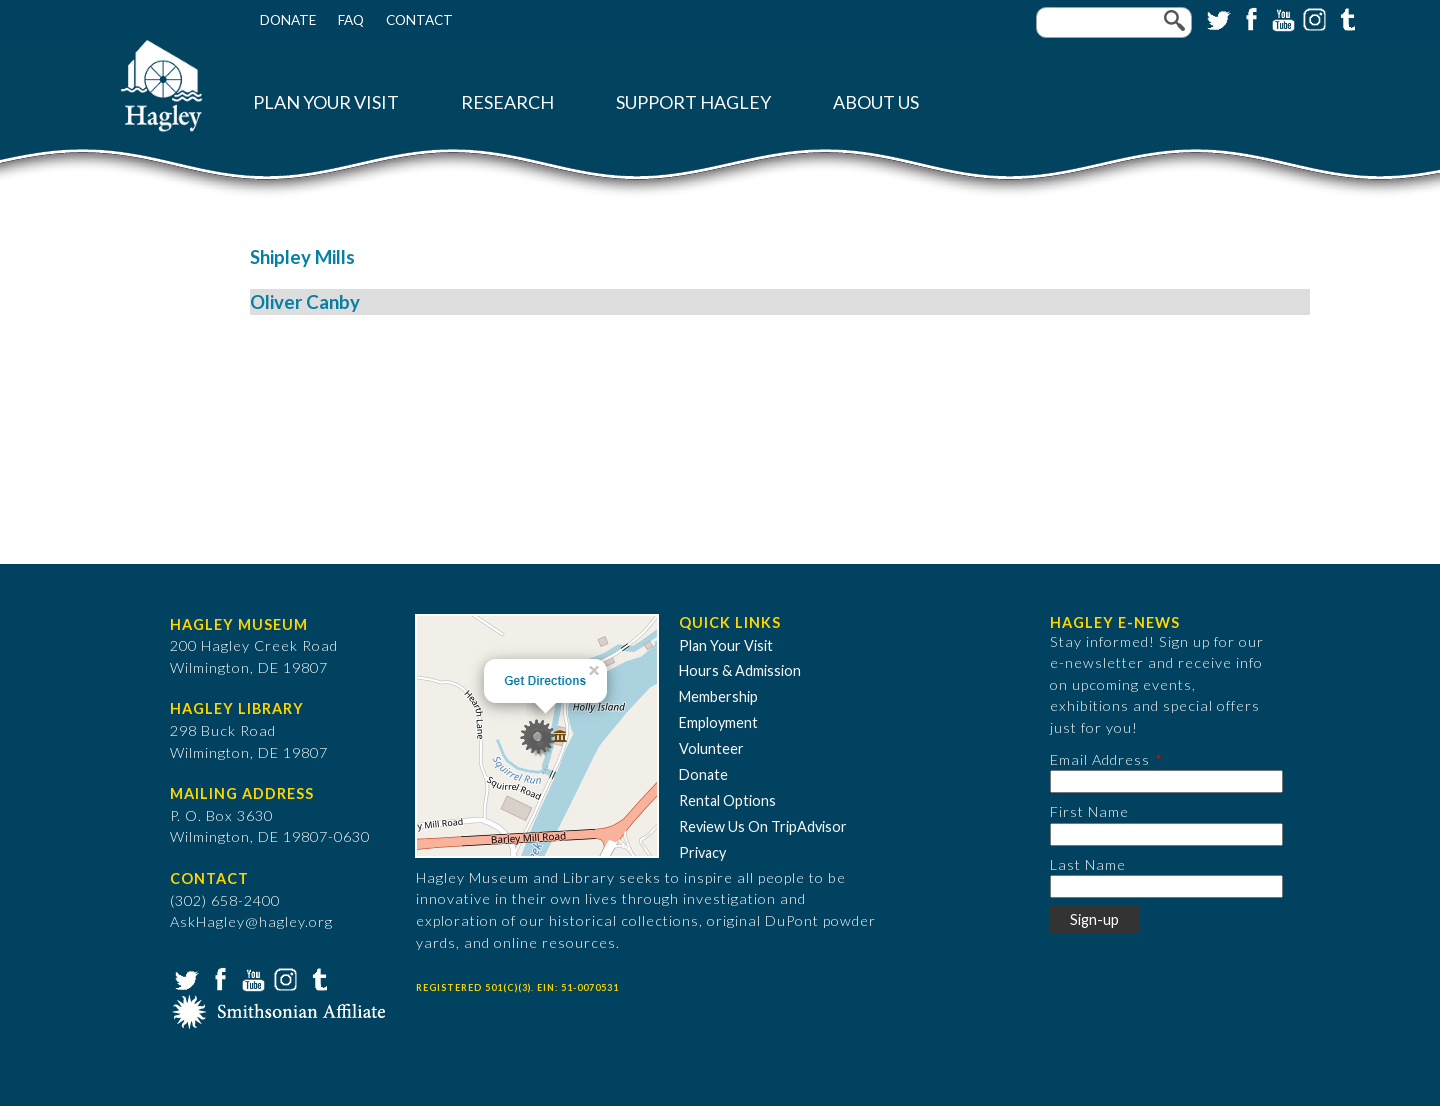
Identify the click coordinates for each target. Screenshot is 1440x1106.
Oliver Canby (305, 302)
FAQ (351, 20)
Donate (288, 20)
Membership (718, 696)
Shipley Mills (302, 257)
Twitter (1217, 18)
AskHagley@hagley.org (251, 921)
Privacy (702, 852)
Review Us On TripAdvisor (763, 826)
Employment (718, 722)
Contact (419, 20)
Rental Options (727, 800)
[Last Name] (1166, 886)
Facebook (1249, 18)
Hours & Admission (740, 670)
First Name (1089, 811)
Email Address (1100, 759)
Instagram (1313, 18)
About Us (876, 102)
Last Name (1088, 864)
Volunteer (711, 748)
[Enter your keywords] (1114, 22)
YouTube (1281, 18)
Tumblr (1345, 18)
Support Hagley (693, 102)
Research (507, 102)
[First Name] (1166, 834)
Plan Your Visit (326, 102)
